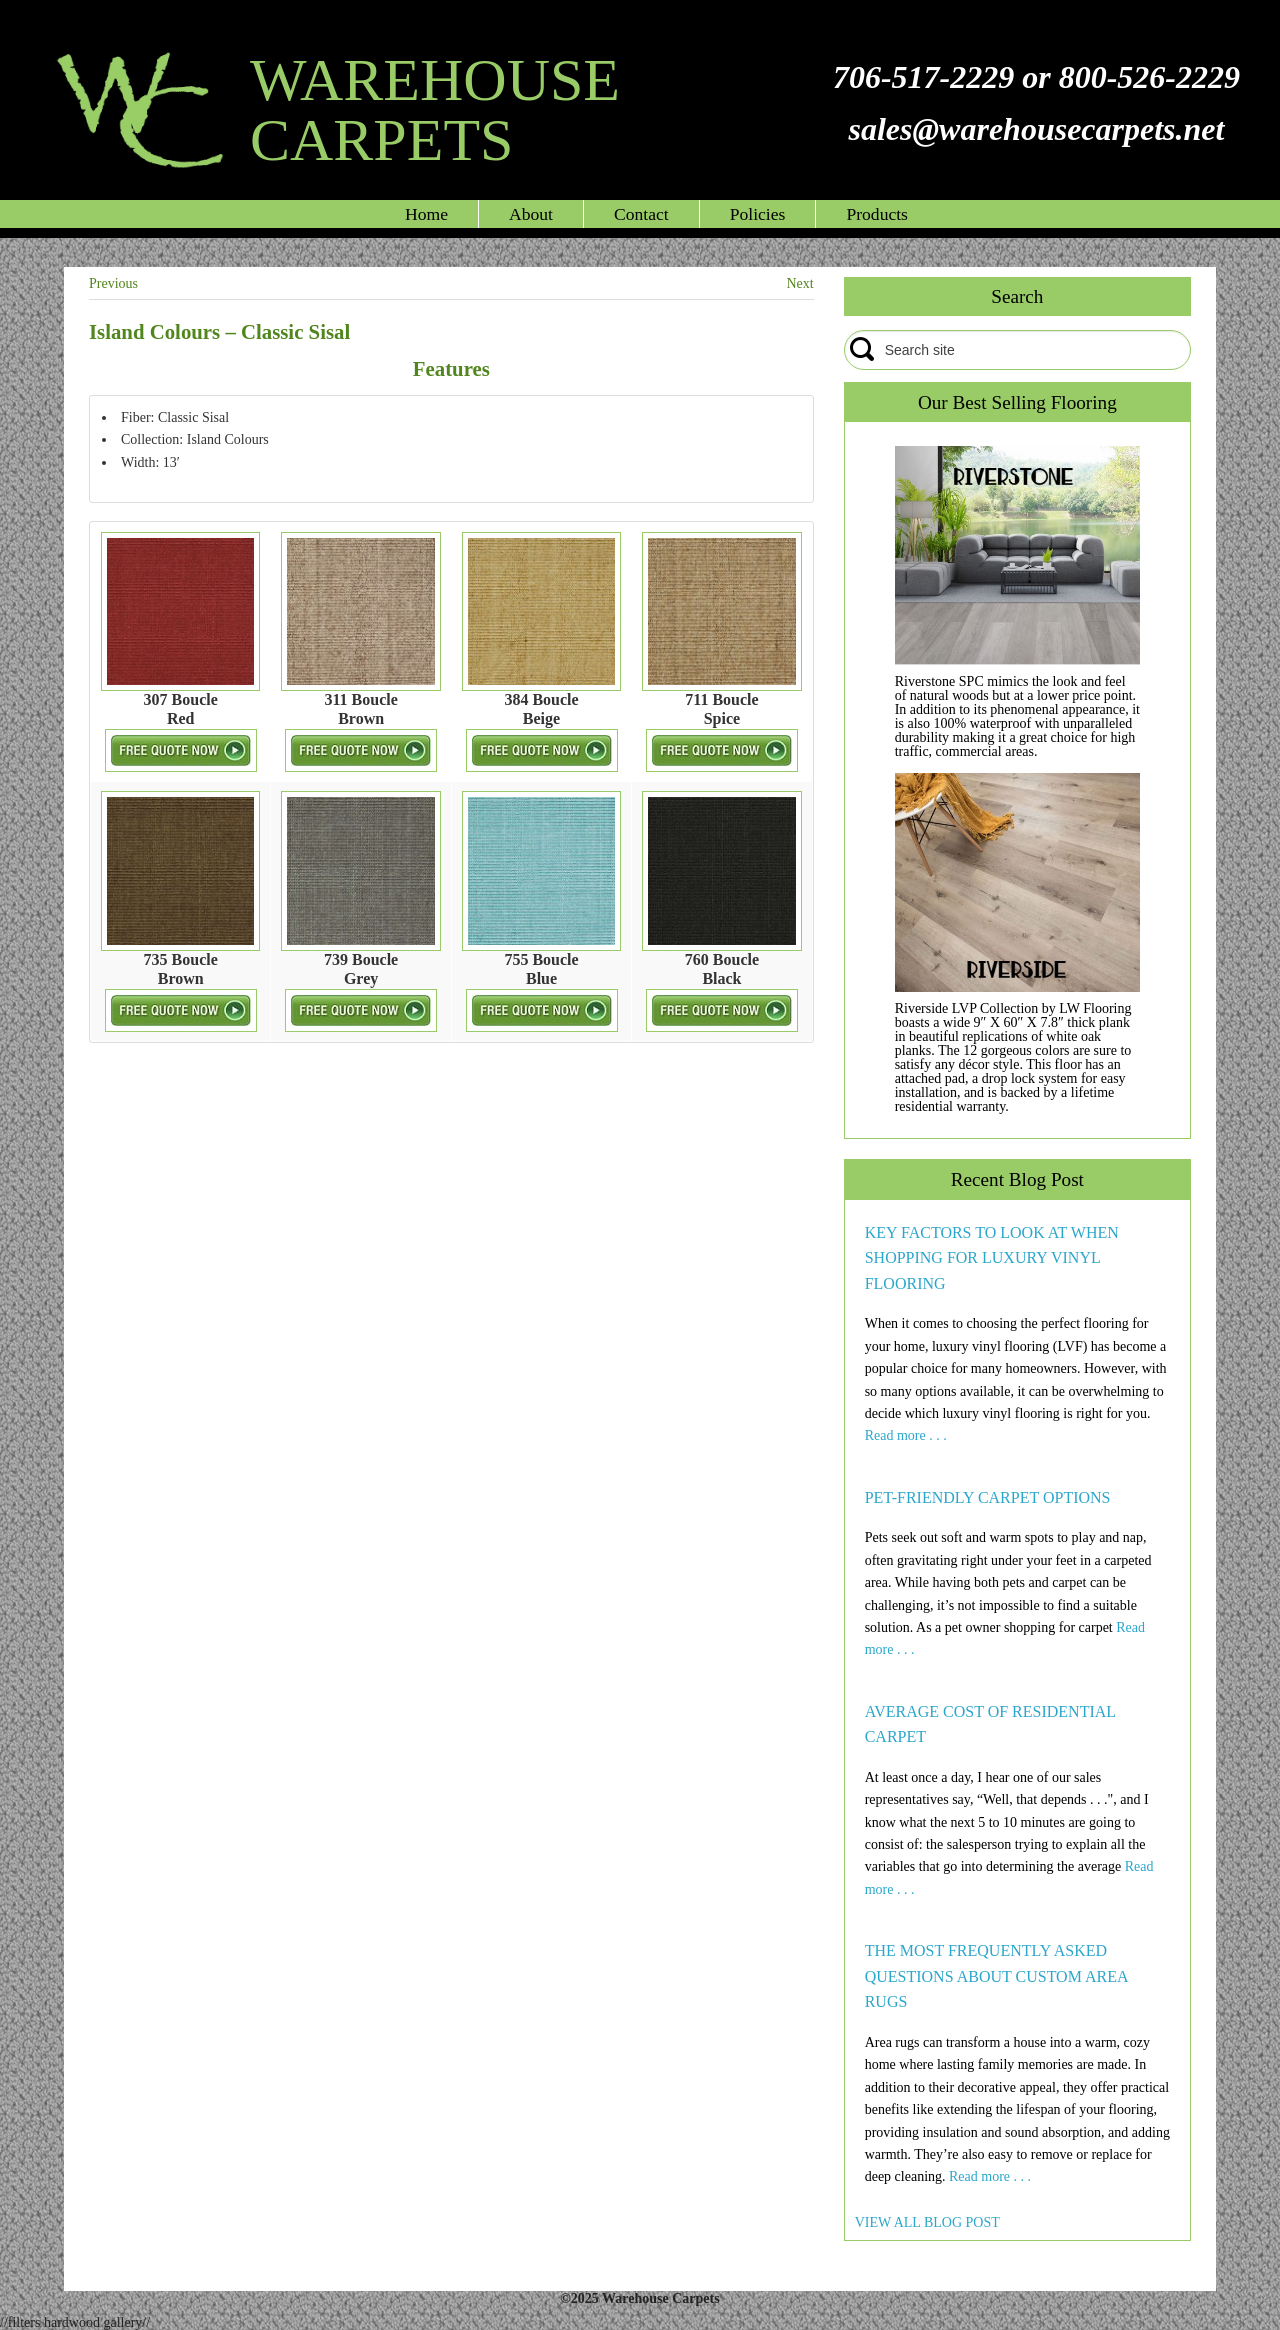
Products (877, 214)
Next (799, 283)
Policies (758, 214)
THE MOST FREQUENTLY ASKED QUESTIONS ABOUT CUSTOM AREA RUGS (996, 1976)
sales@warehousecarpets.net (1036, 129)
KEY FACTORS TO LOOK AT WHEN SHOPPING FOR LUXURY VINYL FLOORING (992, 1258)
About (531, 214)
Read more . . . (906, 1435)
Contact (641, 214)
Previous (113, 283)
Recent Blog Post (1017, 1179)
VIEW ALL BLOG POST (927, 2222)
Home (426, 214)
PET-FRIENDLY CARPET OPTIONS (988, 1497)
